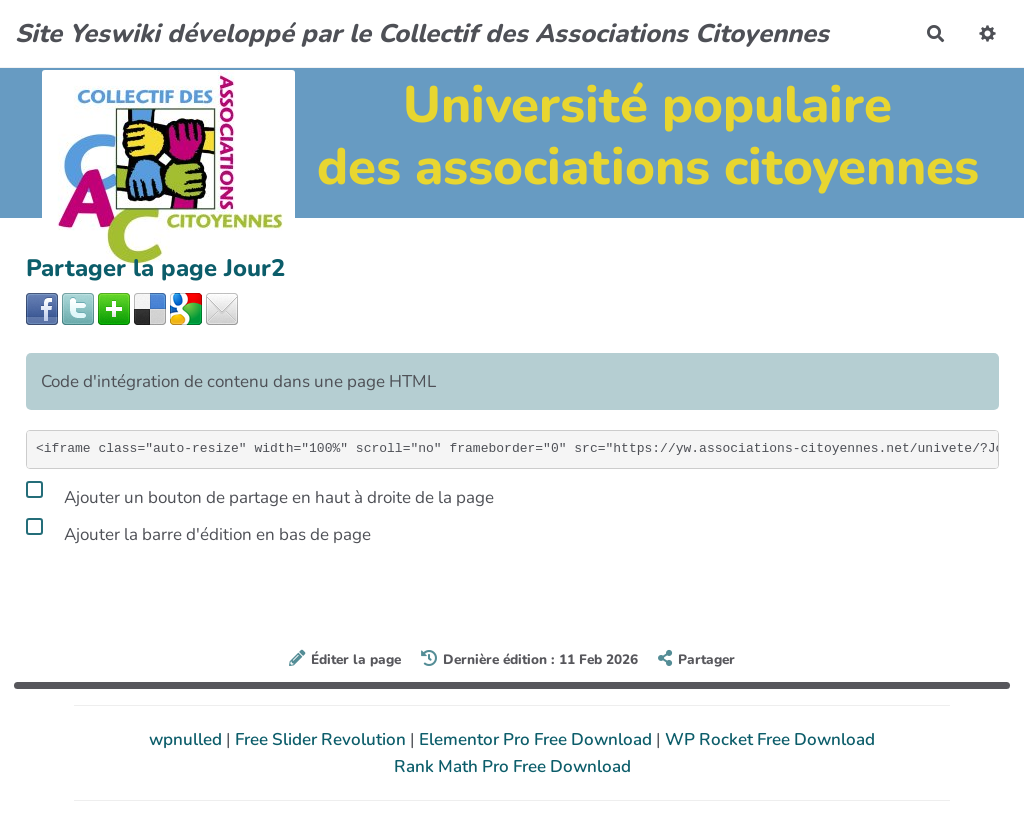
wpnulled (187, 739)
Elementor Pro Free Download (537, 739)
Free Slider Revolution (322, 739)
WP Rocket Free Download (770, 739)
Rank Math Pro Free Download (512, 766)
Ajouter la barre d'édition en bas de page (198, 531)
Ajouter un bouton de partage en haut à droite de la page (260, 494)
